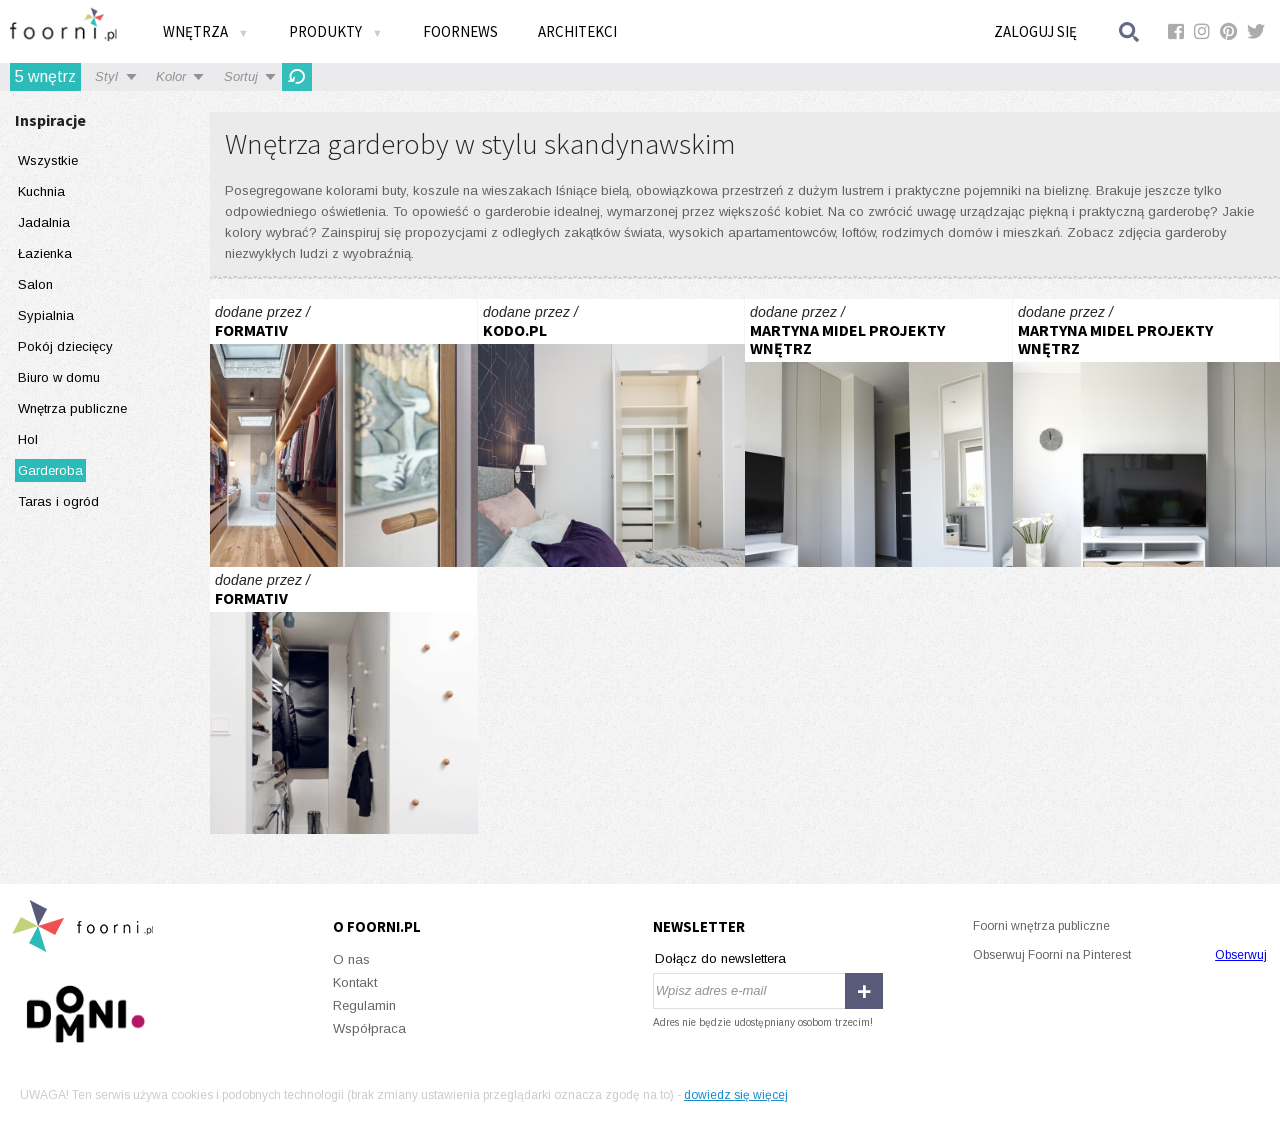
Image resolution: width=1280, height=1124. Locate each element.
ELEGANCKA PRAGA (612, 433)
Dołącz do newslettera (720, 958)
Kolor (171, 76)
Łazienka (45, 253)
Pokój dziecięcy (65, 346)
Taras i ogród (58, 501)
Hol (28, 439)
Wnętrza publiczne (72, 408)
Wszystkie (48, 160)
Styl (106, 76)
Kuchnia (41, 191)
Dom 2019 (344, 433)
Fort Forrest (344, 701)
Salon (35, 284)
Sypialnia (46, 315)
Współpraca (369, 1028)
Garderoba (50, 470)
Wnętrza (206, 31)
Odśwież (297, 77)
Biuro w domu (59, 377)
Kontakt (355, 982)
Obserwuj (1241, 955)
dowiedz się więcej (736, 1095)
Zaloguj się (1035, 31)
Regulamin (364, 1005)
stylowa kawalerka (879, 433)
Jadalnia (44, 222)
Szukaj (1130, 31)
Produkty (336, 31)
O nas (351, 959)
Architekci (577, 31)
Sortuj (241, 76)
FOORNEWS (460, 31)
